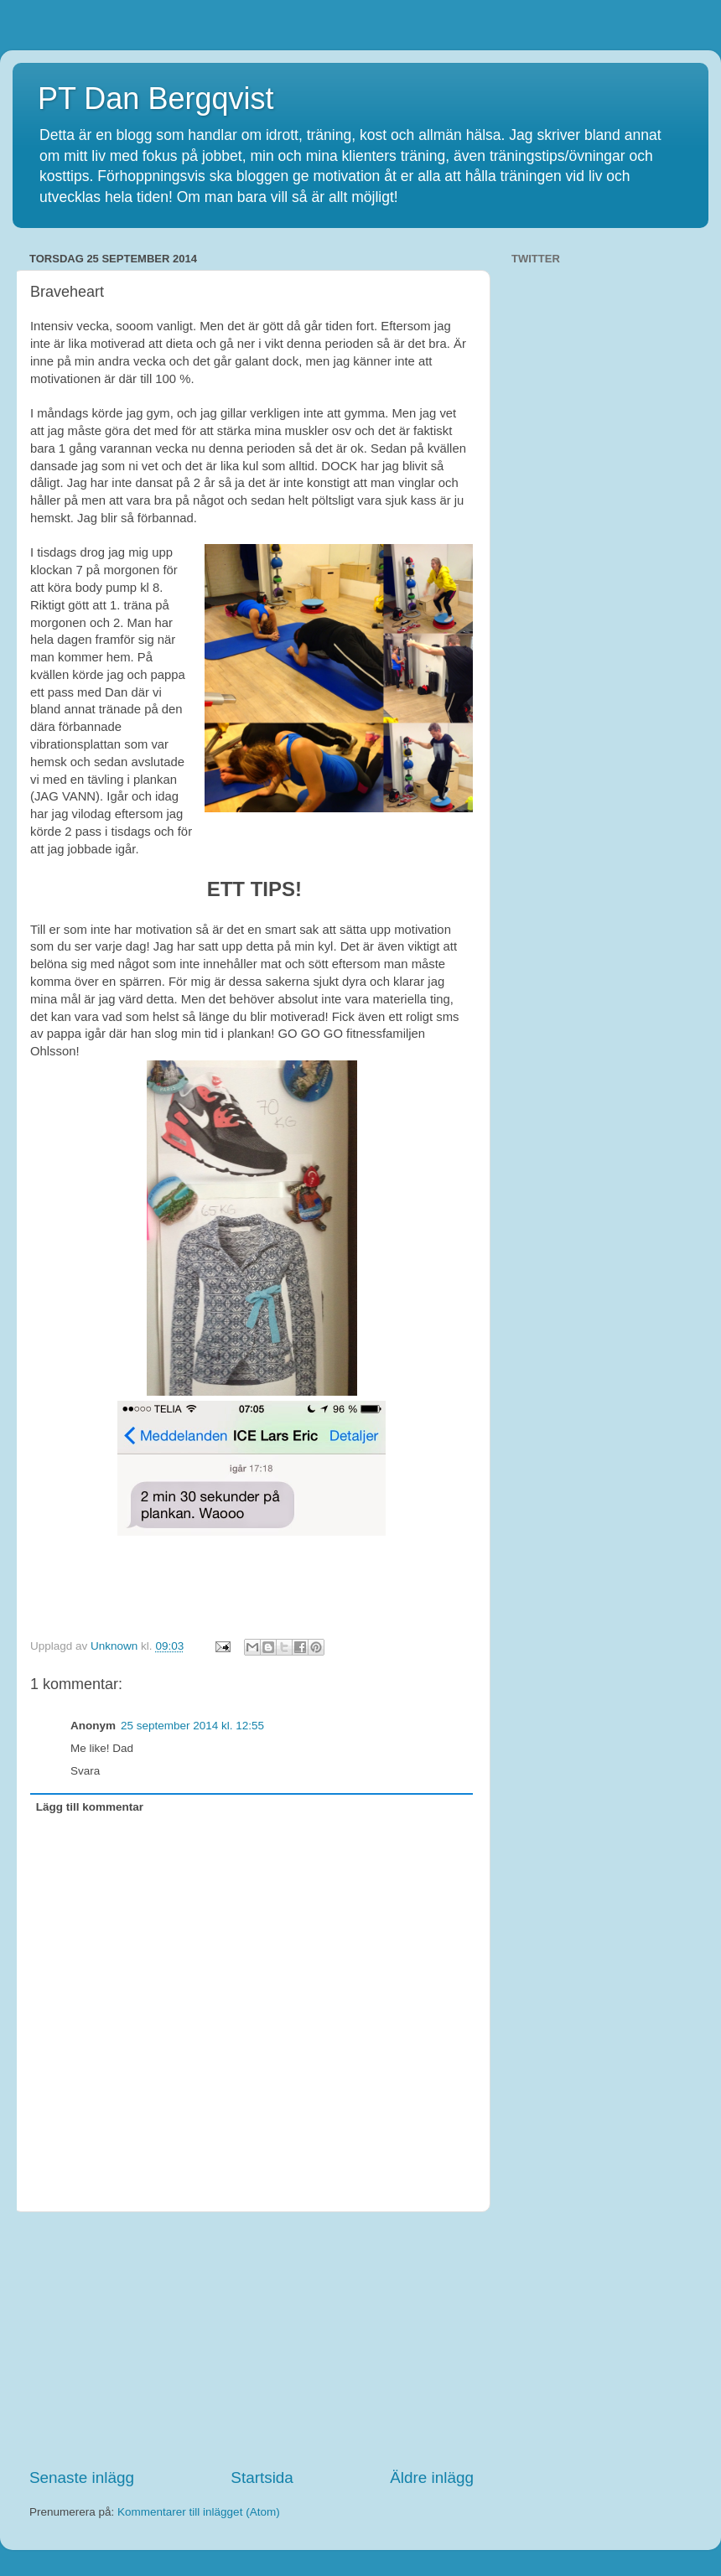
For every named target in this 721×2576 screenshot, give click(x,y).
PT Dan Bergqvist (155, 98)
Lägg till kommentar (89, 1807)
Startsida (262, 2477)
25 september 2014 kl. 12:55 (192, 1725)
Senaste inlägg (81, 2477)
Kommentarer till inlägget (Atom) (198, 2512)
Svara (85, 1771)
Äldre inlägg (432, 2477)
